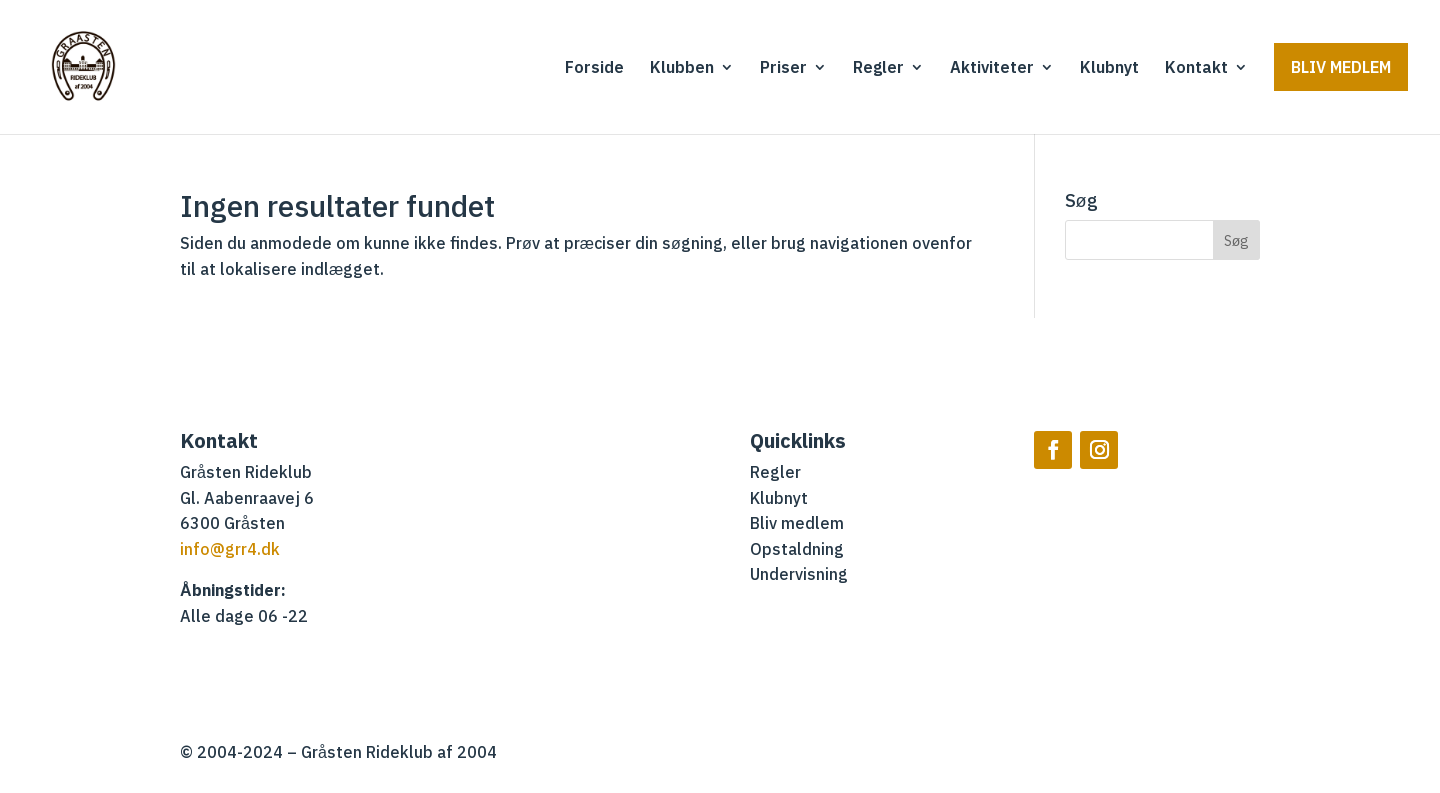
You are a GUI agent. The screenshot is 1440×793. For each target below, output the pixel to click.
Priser (783, 68)
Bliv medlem (1341, 67)
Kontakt (1196, 68)
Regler (878, 68)
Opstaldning (797, 550)
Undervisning (799, 575)
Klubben (682, 68)
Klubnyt (1109, 68)
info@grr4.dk (230, 550)
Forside (594, 68)
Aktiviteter (992, 68)
